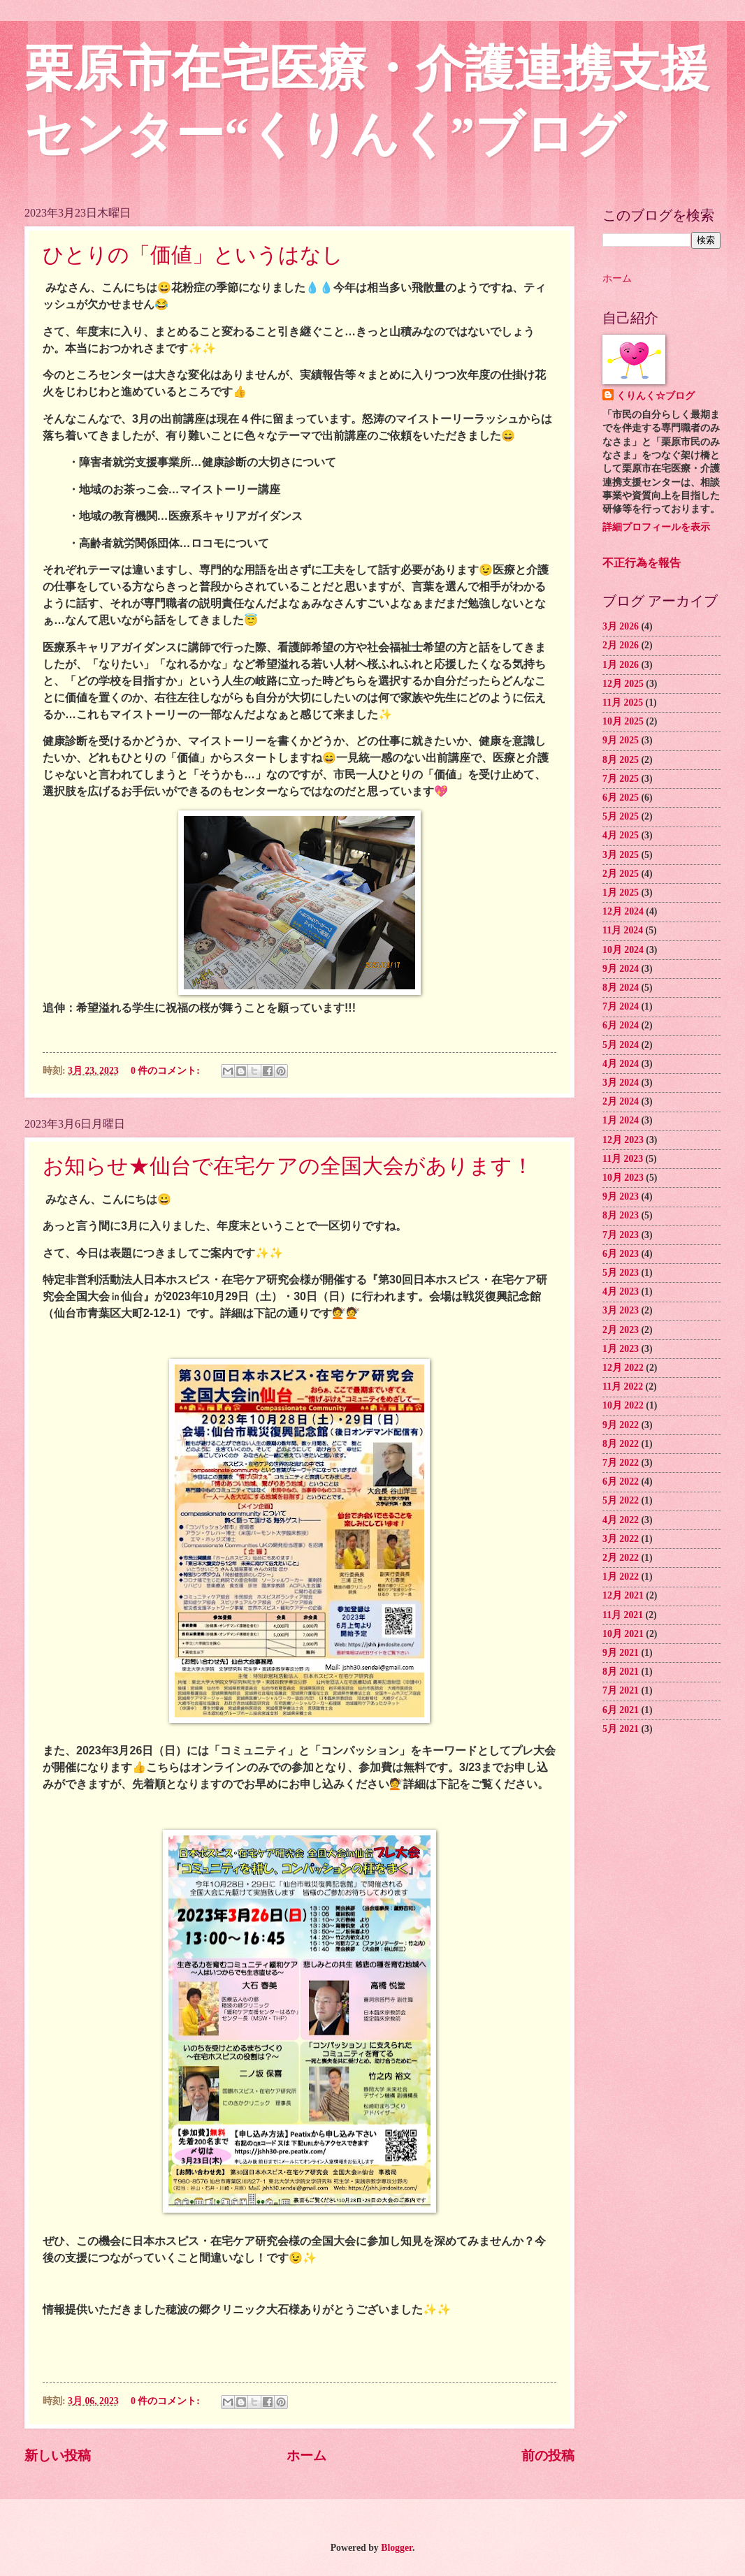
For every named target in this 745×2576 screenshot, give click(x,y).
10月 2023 (623, 1177)
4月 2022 (620, 1520)
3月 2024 (620, 1082)
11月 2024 (622, 930)
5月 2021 (620, 1729)
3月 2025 (620, 855)
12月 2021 (623, 1595)
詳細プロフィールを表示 (656, 527)
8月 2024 (620, 987)
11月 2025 (622, 702)
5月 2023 (620, 1272)
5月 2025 (620, 816)
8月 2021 (620, 1671)
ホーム (306, 2455)
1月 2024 (620, 1120)
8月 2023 (620, 1215)
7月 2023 (620, 1235)
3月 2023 (620, 1310)
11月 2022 (622, 1386)
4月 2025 (620, 835)
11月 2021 (622, 1615)
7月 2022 (620, 1462)
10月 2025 (623, 721)
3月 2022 (620, 1539)
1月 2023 (620, 1349)
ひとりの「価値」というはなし (193, 254)
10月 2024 (623, 950)
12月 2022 (623, 1367)
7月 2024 (620, 1006)
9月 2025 (620, 740)
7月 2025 (620, 778)
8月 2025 (620, 760)
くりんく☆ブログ (655, 396)
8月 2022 (620, 1444)
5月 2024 (620, 1045)
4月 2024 (620, 1063)
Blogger (396, 2547)
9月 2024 (620, 968)
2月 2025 (620, 873)
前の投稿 (547, 2455)
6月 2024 (620, 1025)
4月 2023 (620, 1291)
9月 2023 (620, 1196)
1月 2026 (620, 665)
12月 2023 (623, 1140)
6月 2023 (620, 1254)
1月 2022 (620, 1576)
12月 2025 (623, 683)
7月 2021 (620, 1690)
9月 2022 (620, 1425)
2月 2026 (620, 645)
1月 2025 (620, 892)
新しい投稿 (57, 2455)
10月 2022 (623, 1405)
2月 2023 (620, 1330)
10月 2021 (623, 1634)
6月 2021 (620, 1710)
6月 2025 (620, 797)
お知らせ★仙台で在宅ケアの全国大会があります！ (288, 1165)
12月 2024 (623, 911)
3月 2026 (620, 626)
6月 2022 (620, 1481)
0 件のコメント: (166, 1070)
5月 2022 (620, 1500)
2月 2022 (620, 1557)
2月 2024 (620, 1101)
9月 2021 (620, 1652)
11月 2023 (622, 1159)
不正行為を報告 (641, 563)
